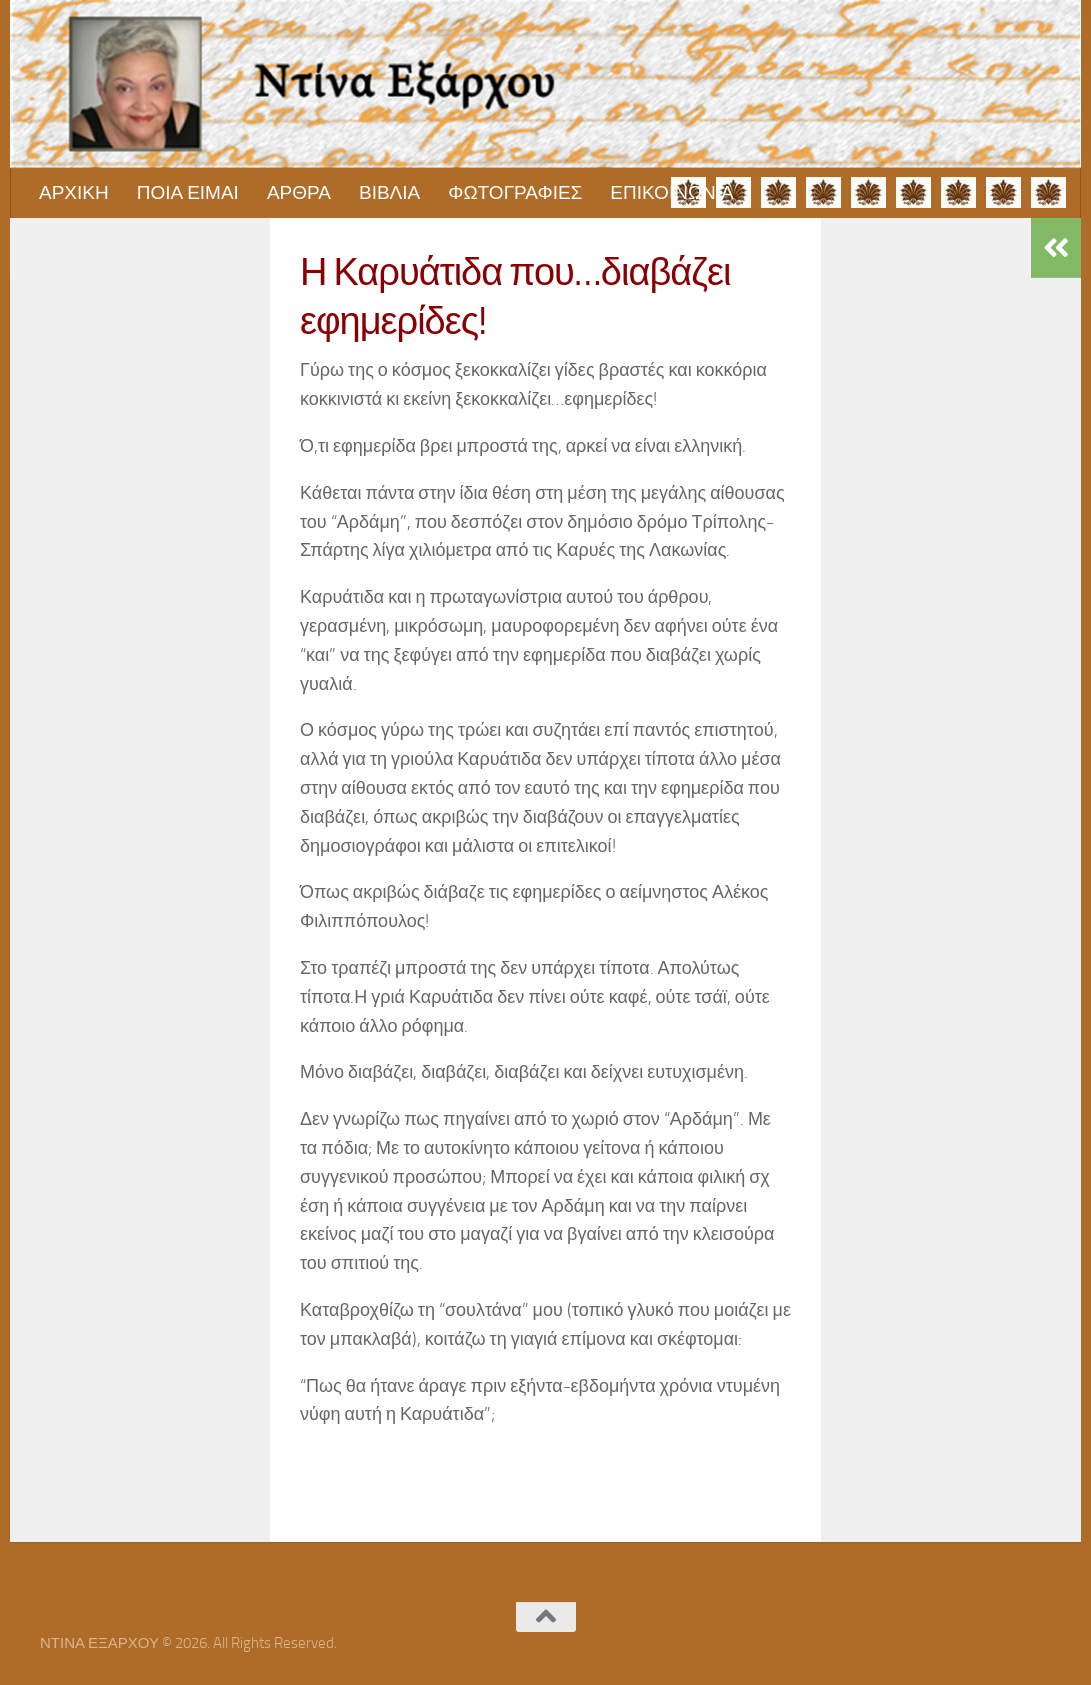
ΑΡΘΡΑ (299, 192)
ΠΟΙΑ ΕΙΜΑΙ (188, 192)
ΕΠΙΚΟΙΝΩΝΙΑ (671, 192)
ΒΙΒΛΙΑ (389, 192)
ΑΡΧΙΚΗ (74, 192)
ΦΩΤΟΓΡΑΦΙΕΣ (515, 192)
